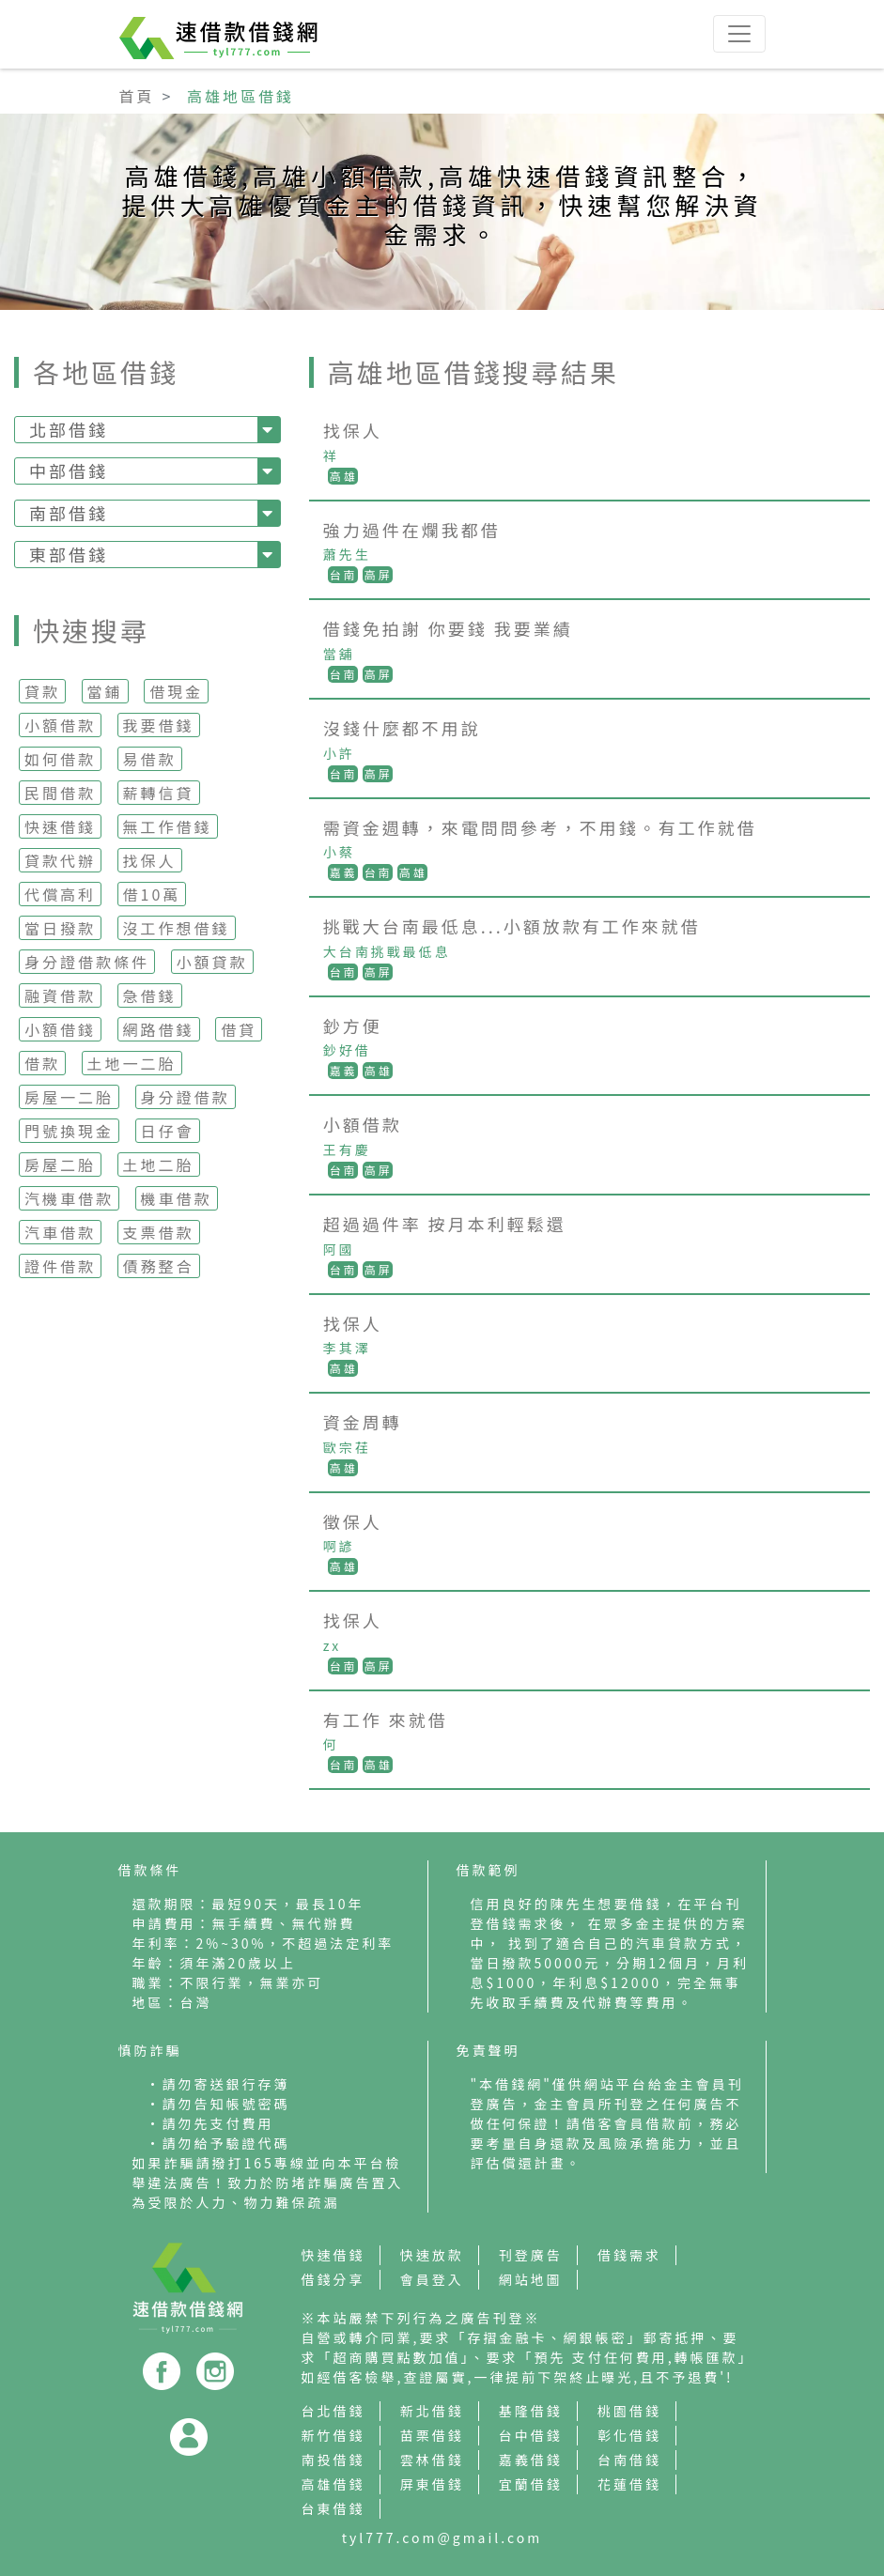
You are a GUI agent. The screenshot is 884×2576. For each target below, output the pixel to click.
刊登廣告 (531, 2254)
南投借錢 (333, 2459)
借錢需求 (629, 2254)
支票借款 (158, 1232)
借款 (42, 1063)
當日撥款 (60, 928)
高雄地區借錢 (240, 96)
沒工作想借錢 (176, 928)
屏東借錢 (432, 2484)
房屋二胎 (60, 1164)
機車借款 (176, 1198)
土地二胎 (158, 1164)
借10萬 (152, 894)
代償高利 (60, 894)
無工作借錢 (167, 826)
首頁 (137, 96)
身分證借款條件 (86, 961)
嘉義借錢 (531, 2459)
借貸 (238, 1029)
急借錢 (150, 995)
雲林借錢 (432, 2459)
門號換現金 (69, 1130)
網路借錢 (158, 1029)
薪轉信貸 (158, 792)
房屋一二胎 (69, 1097)
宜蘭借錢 (531, 2484)
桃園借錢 (629, 2410)
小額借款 (60, 725)
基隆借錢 (531, 2410)
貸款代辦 (60, 860)
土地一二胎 (132, 1063)
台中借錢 (531, 2435)
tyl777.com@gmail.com (442, 2537)
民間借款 (60, 792)
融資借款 (60, 995)
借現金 (176, 691)
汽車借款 (60, 1232)
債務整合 (158, 1266)
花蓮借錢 (629, 2484)
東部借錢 (68, 554)
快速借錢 (60, 826)
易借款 (150, 759)
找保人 (150, 860)
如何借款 (60, 759)
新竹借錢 (333, 2435)
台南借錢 (629, 2459)
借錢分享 (333, 2279)
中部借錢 (68, 470)
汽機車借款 (69, 1198)
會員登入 (432, 2279)
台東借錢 (333, 2508)
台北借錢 (333, 2410)
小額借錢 (60, 1029)
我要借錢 (158, 725)
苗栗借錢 (432, 2435)
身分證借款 (185, 1097)
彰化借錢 (629, 2435)
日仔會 (167, 1130)
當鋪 (105, 691)
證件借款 (60, 1266)
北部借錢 (68, 429)
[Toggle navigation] (739, 34)
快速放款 (432, 2254)
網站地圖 (531, 2279)
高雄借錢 (333, 2484)
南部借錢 (68, 513)
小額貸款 (212, 961)
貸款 (42, 691)
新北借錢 (432, 2410)
